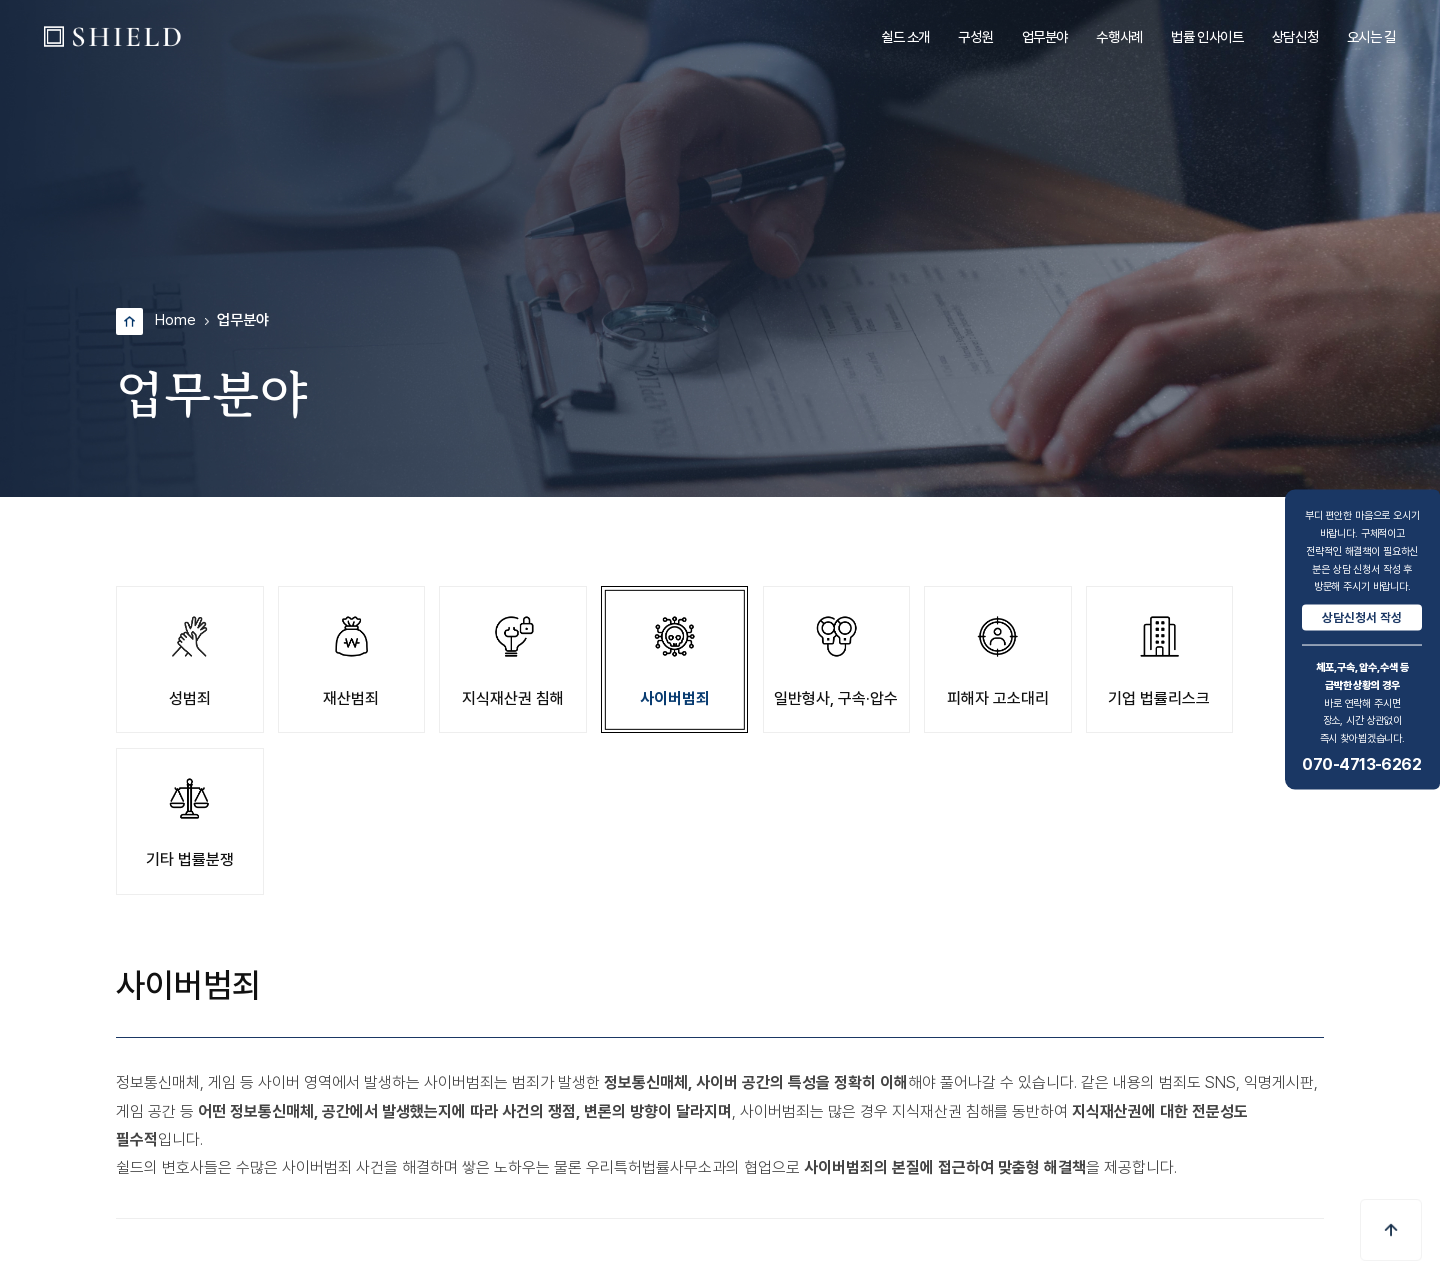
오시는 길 (1371, 36)
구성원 (975, 36)
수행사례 (1119, 36)
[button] (1391, 1230)
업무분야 (1045, 36)
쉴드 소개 (905, 36)
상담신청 (1295, 36)
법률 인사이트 (1207, 36)
